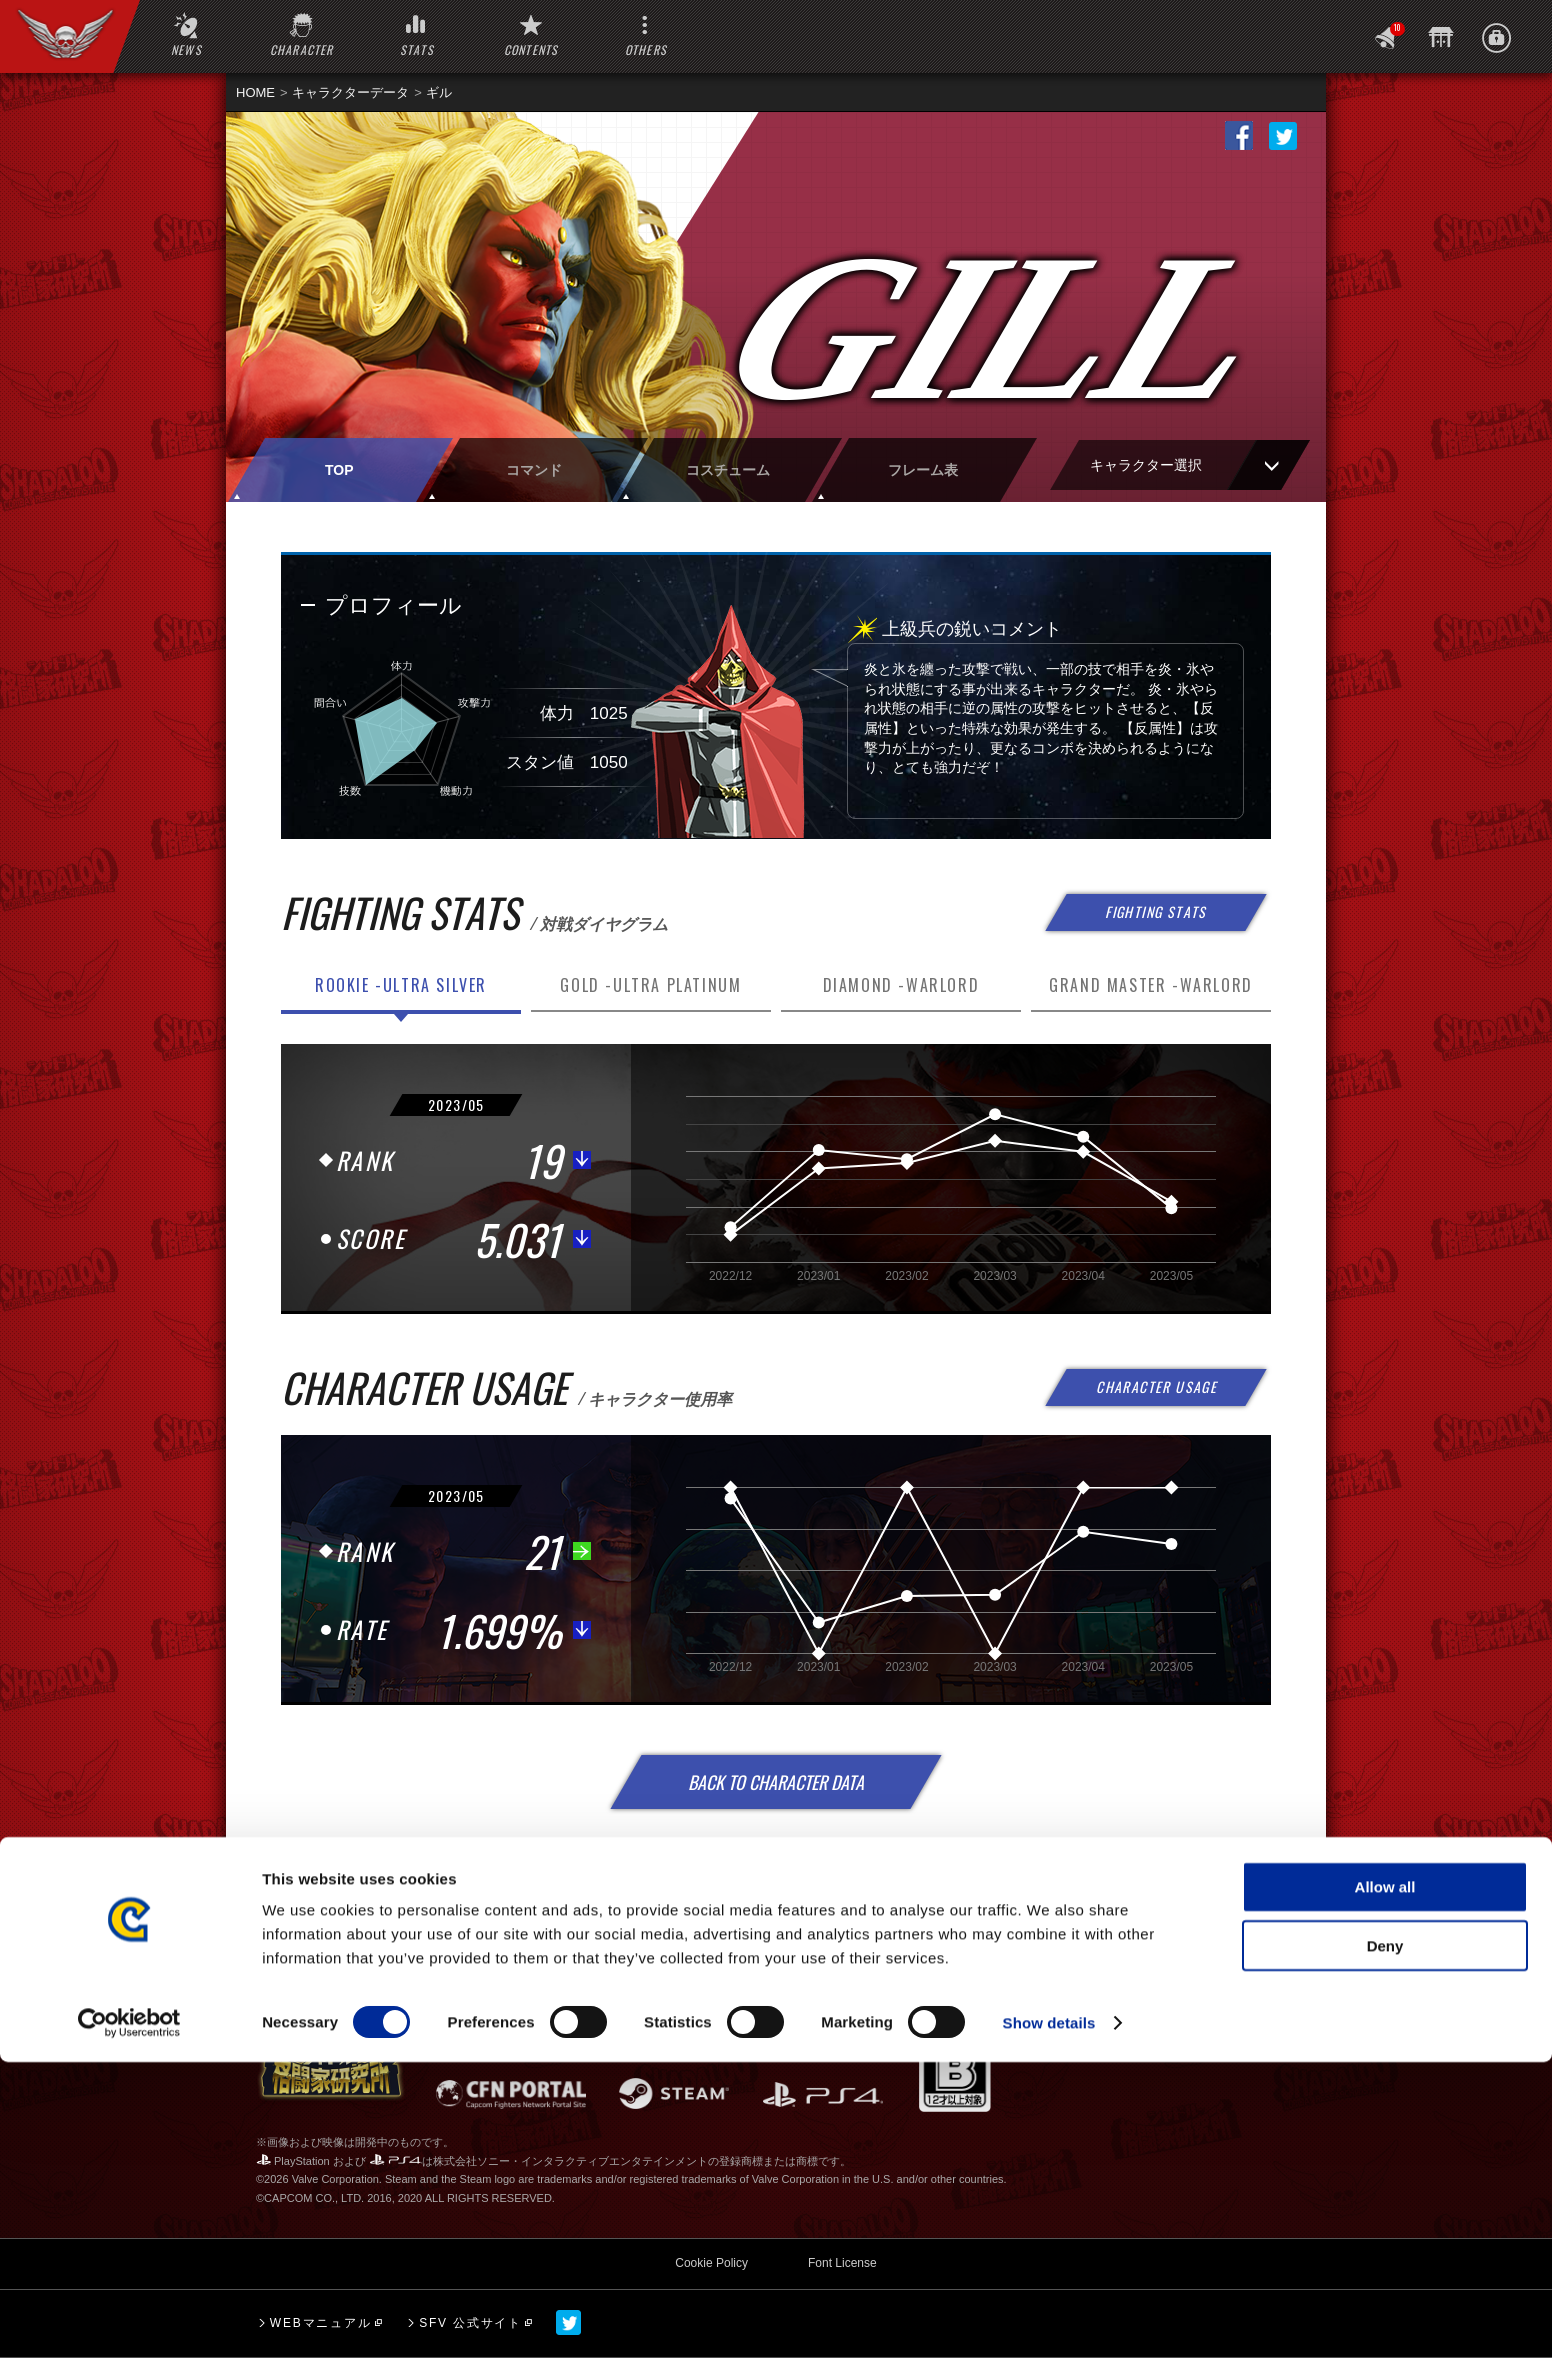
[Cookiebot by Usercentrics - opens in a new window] (129, 2319)
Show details (1049, 2318)
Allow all (1385, 2182)
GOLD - (650, 985)
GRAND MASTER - (1151, 985)
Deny (1385, 2241)
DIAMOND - (901, 985)
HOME (255, 92)
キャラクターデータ (350, 92)
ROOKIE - (401, 985)
